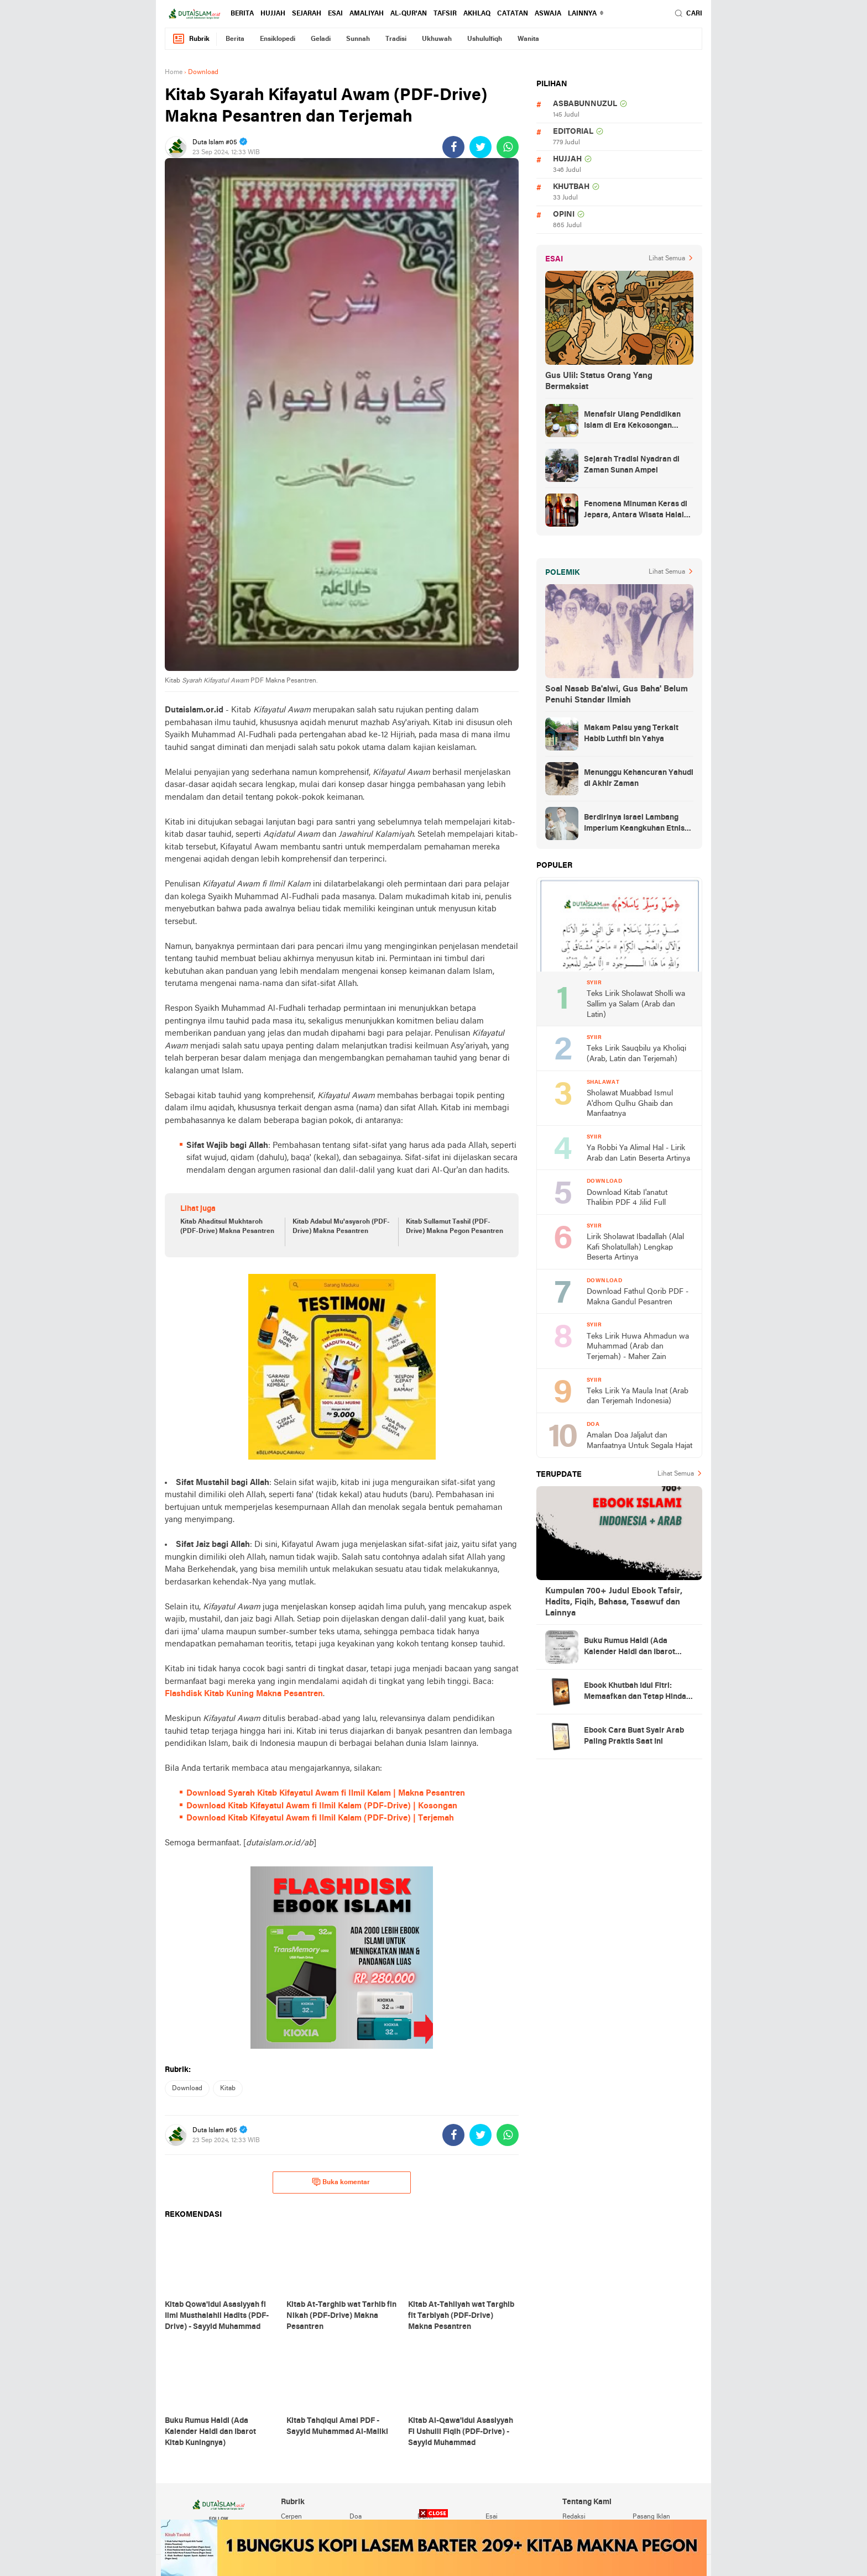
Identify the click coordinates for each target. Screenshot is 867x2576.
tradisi (395, 39)
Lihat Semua (667, 258)
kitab (228, 2088)
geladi (321, 39)
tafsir (445, 14)
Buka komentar (341, 2182)
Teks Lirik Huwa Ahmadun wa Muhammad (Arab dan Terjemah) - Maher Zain (638, 1346)
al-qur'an (408, 14)
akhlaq (476, 14)
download (187, 2088)
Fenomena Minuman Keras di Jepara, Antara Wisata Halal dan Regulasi (635, 510)
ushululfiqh (484, 39)
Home (173, 72)
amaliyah (366, 14)
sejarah (306, 14)
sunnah (358, 39)
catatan (512, 14)
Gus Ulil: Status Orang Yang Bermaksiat (598, 381)
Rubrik (191, 39)
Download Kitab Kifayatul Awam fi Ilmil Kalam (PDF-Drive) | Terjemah (320, 1818)
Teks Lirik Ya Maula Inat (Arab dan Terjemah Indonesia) (637, 1396)
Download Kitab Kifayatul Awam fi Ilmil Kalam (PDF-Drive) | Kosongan (321, 1806)
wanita (528, 39)
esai (335, 14)
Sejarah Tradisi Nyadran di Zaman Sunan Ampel (632, 465)
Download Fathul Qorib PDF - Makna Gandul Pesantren (637, 1297)
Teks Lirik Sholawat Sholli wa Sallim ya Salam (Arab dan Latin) (636, 1004)
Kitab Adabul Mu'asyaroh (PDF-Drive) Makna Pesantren (341, 1227)
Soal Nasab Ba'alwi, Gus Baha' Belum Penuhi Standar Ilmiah (616, 695)
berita (242, 14)
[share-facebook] (453, 147)
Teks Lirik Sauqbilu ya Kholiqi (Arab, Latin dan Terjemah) (636, 1054)
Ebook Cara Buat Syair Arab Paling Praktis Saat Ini (634, 1736)
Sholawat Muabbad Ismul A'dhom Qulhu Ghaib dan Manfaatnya (630, 1103)
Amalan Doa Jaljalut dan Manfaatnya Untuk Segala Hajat (639, 1440)
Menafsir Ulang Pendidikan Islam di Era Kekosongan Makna (632, 421)
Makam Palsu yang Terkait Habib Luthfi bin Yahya (631, 733)
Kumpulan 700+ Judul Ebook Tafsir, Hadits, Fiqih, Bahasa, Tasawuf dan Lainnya (613, 1602)
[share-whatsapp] (508, 147)
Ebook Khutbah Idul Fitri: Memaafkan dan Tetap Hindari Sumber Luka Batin (638, 1692)
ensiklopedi (277, 39)
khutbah (571, 187)
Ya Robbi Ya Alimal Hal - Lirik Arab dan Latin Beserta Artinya (638, 1153)
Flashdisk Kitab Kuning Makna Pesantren (244, 1694)
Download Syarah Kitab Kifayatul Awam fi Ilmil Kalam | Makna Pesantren (325, 1793)
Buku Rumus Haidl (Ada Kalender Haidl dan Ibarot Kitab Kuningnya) (629, 1647)
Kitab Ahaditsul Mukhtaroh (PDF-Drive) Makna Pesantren (227, 1227)
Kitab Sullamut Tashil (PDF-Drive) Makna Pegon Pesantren (454, 1227)
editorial (573, 132)
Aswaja (548, 14)
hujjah (272, 14)
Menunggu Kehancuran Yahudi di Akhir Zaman (638, 778)
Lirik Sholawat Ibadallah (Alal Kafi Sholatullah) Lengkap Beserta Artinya (635, 1247)
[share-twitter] (480, 147)
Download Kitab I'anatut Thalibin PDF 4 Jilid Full (627, 1198)
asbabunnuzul (585, 104)
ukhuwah (437, 39)
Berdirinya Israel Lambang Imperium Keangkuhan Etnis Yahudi (634, 824)
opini (563, 215)
